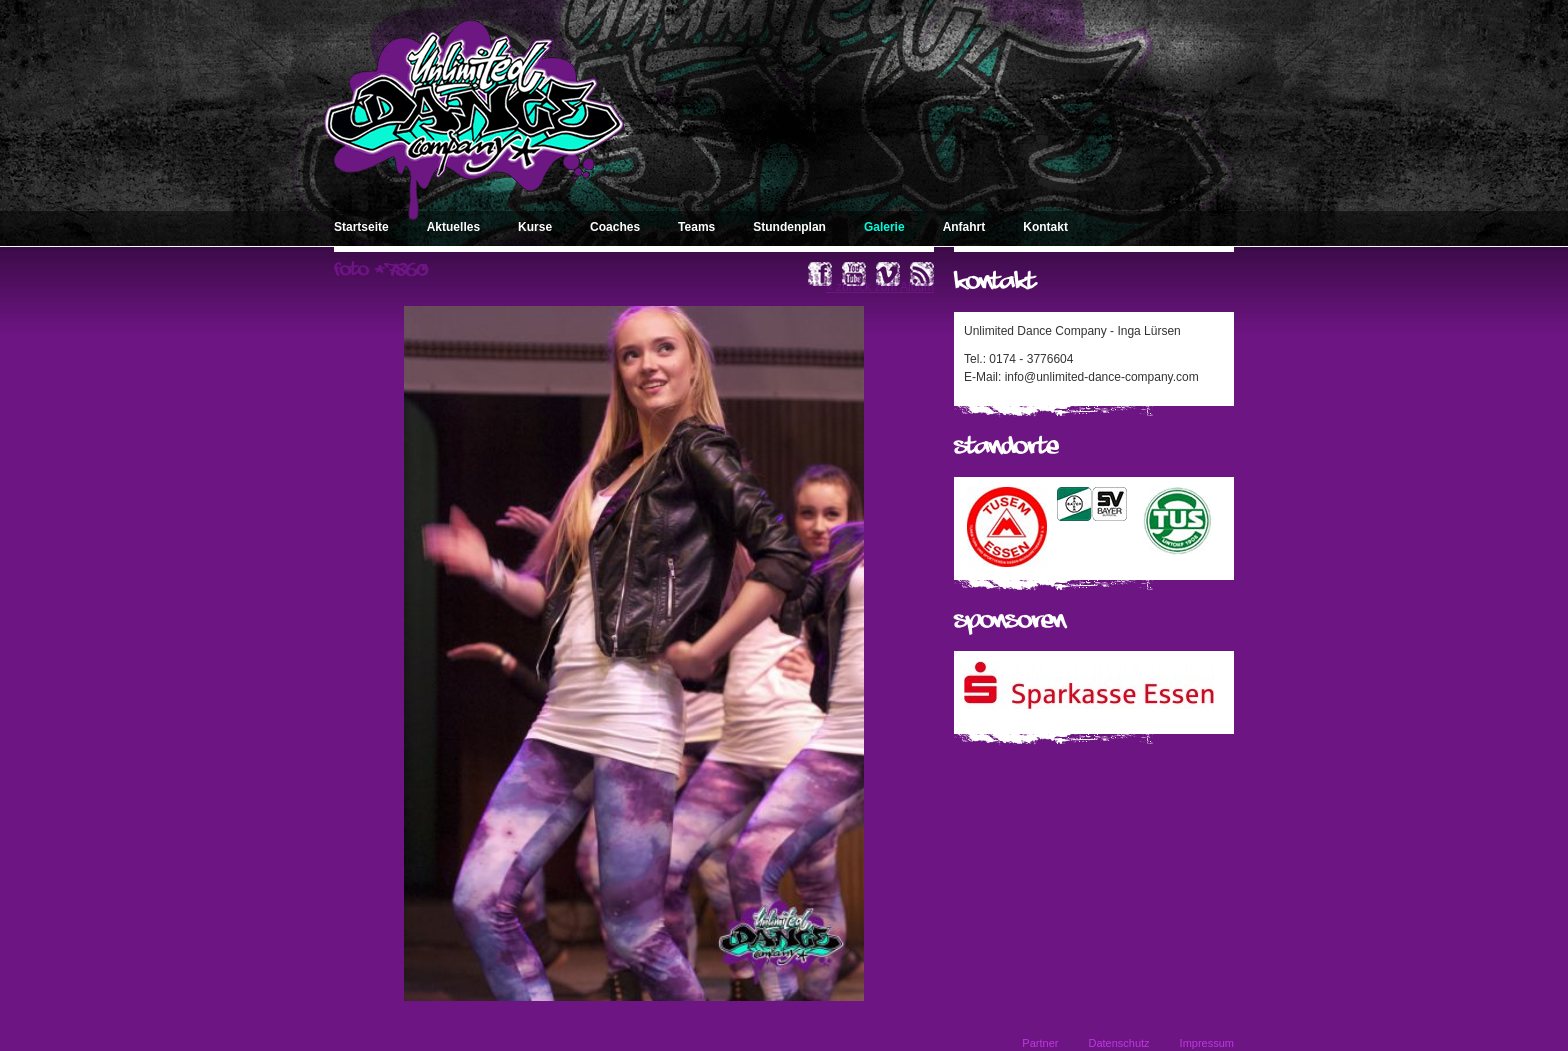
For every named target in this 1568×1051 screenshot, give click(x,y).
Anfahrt (964, 227)
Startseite (361, 227)
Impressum (1207, 1043)
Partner (1040, 1043)
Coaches (615, 227)
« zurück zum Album (880, 287)
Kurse (535, 227)
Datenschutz (1118, 1043)
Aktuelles (453, 227)
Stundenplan (789, 227)
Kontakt (1045, 227)
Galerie (884, 227)
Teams (696, 227)
